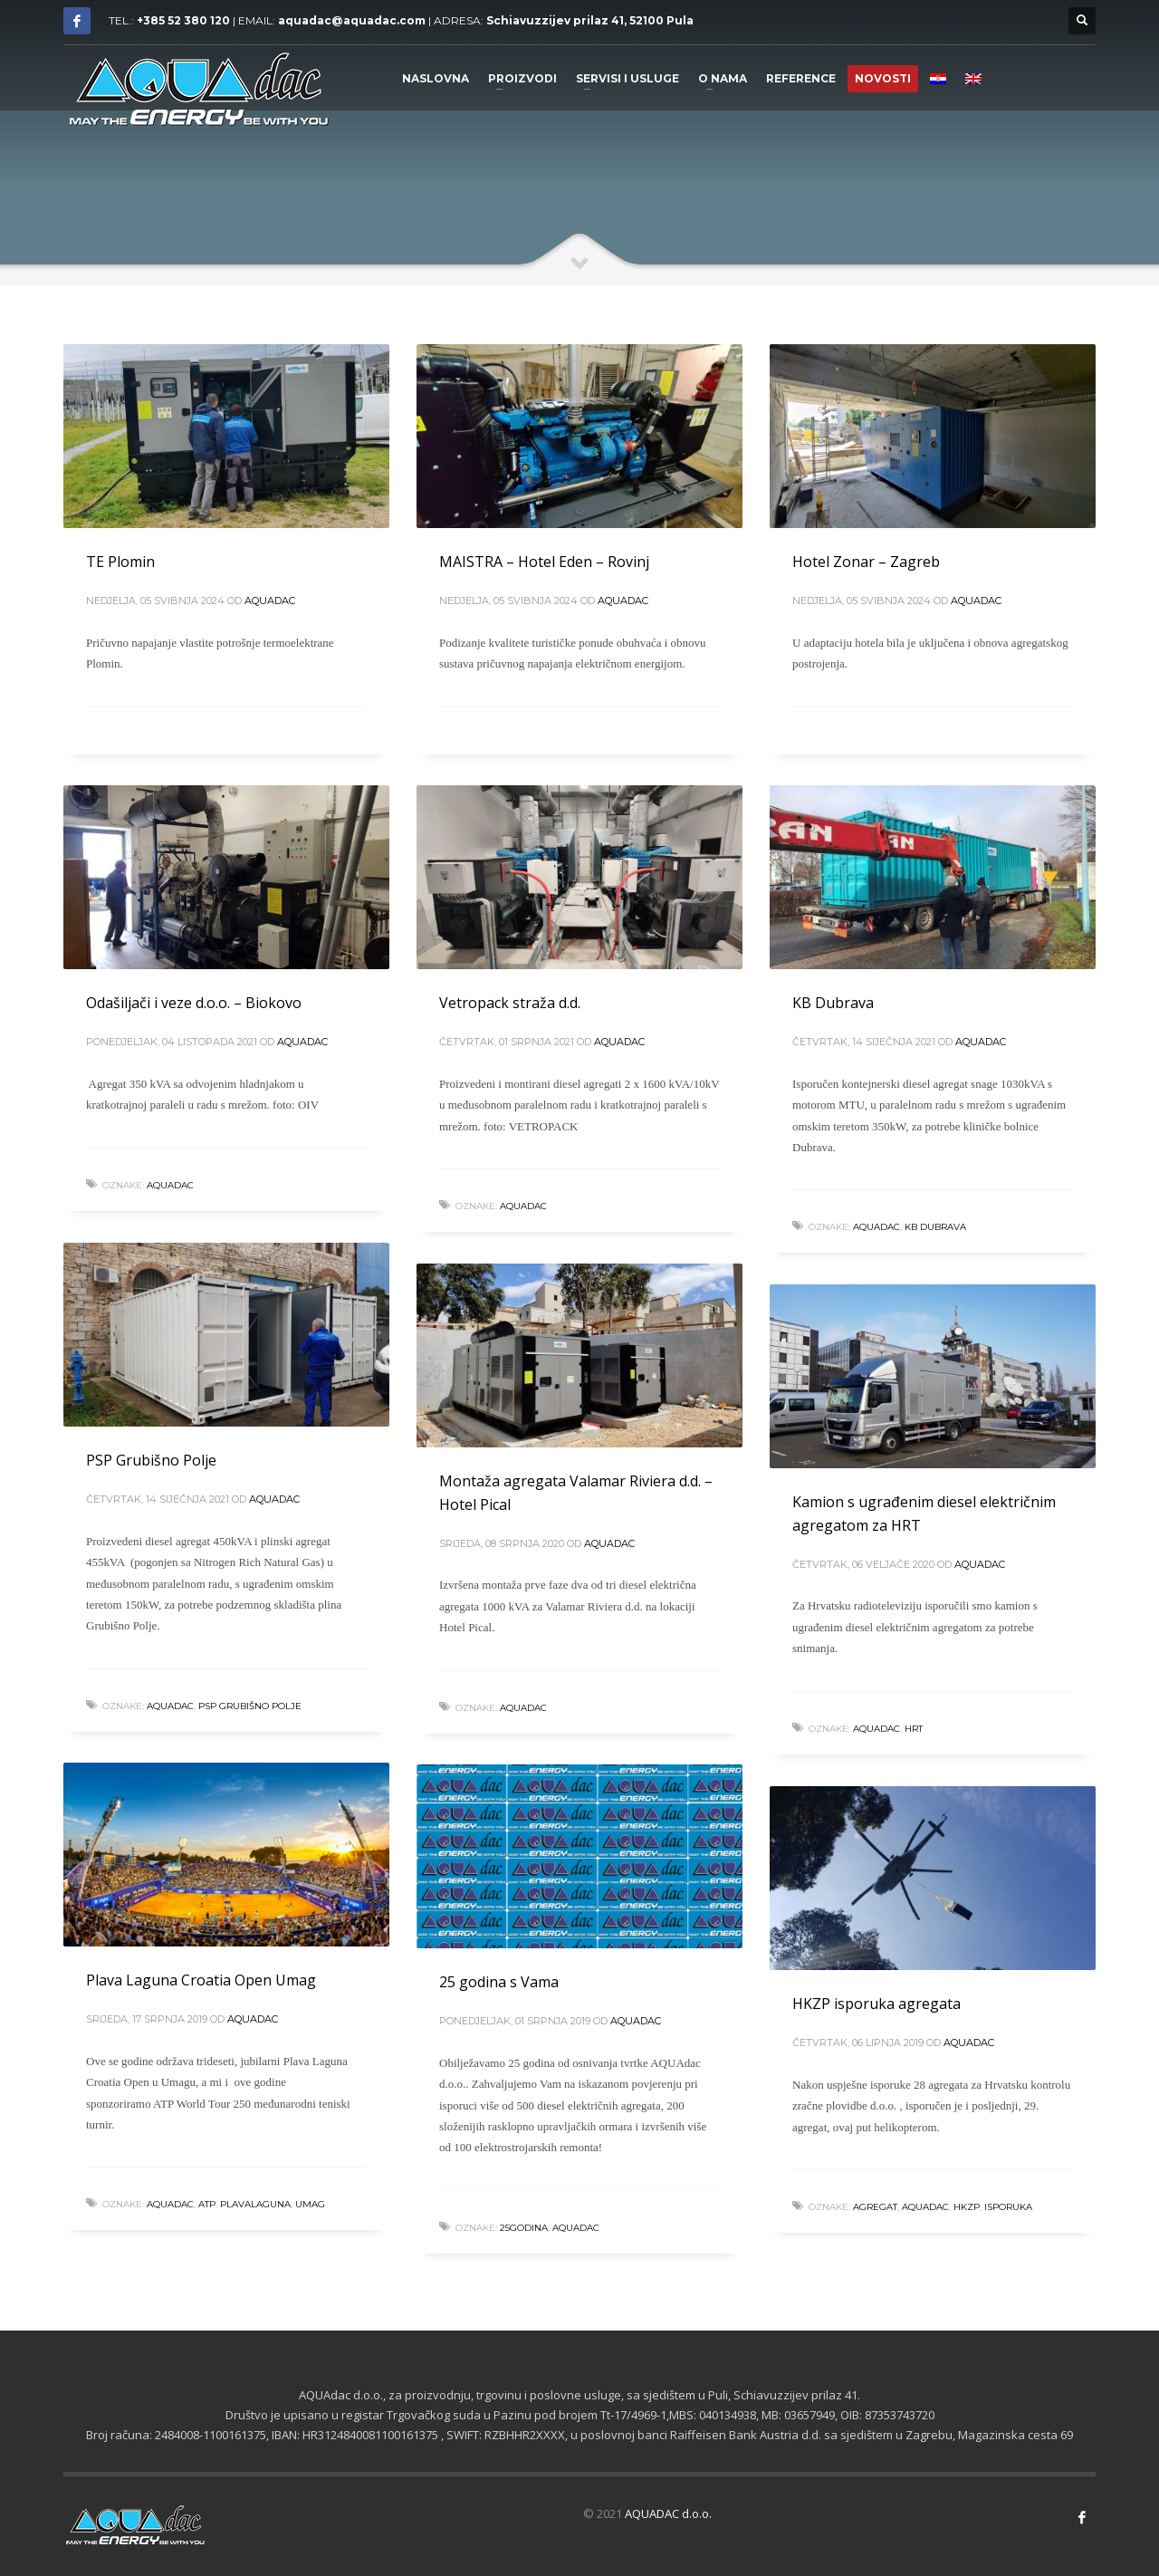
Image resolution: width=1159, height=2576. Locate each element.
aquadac (170, 1185)
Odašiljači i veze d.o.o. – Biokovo (194, 1003)
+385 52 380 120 (183, 20)
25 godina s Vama (499, 1982)
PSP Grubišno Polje (151, 1460)
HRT (914, 1729)
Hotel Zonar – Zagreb (866, 562)
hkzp (966, 2207)
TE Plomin (120, 562)
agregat (875, 2207)
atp (207, 2204)
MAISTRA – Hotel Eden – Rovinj (544, 562)
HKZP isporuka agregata (876, 2004)
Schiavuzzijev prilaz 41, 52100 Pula (590, 20)
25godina (524, 2228)
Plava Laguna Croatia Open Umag (201, 1980)
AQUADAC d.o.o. (668, 2513)
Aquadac (269, 600)
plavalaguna (255, 2204)
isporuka (1008, 2207)
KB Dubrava (833, 1003)
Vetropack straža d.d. (509, 1003)
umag (310, 2204)
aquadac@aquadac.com (352, 20)
